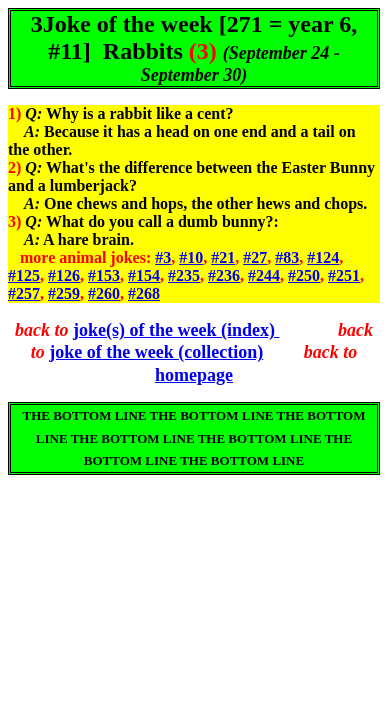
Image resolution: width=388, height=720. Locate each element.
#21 (223, 257)
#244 (264, 275)
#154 (144, 275)
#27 (255, 257)
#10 (191, 257)
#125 (24, 275)
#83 (287, 257)
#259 (64, 293)
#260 (104, 293)
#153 (104, 275)
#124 (323, 257)
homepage (194, 375)
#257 (24, 293)
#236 (224, 275)
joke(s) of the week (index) (176, 330)
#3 (163, 257)
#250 (304, 275)
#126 (64, 275)
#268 (144, 293)
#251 (344, 275)
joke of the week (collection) (156, 352)
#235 (184, 275)
